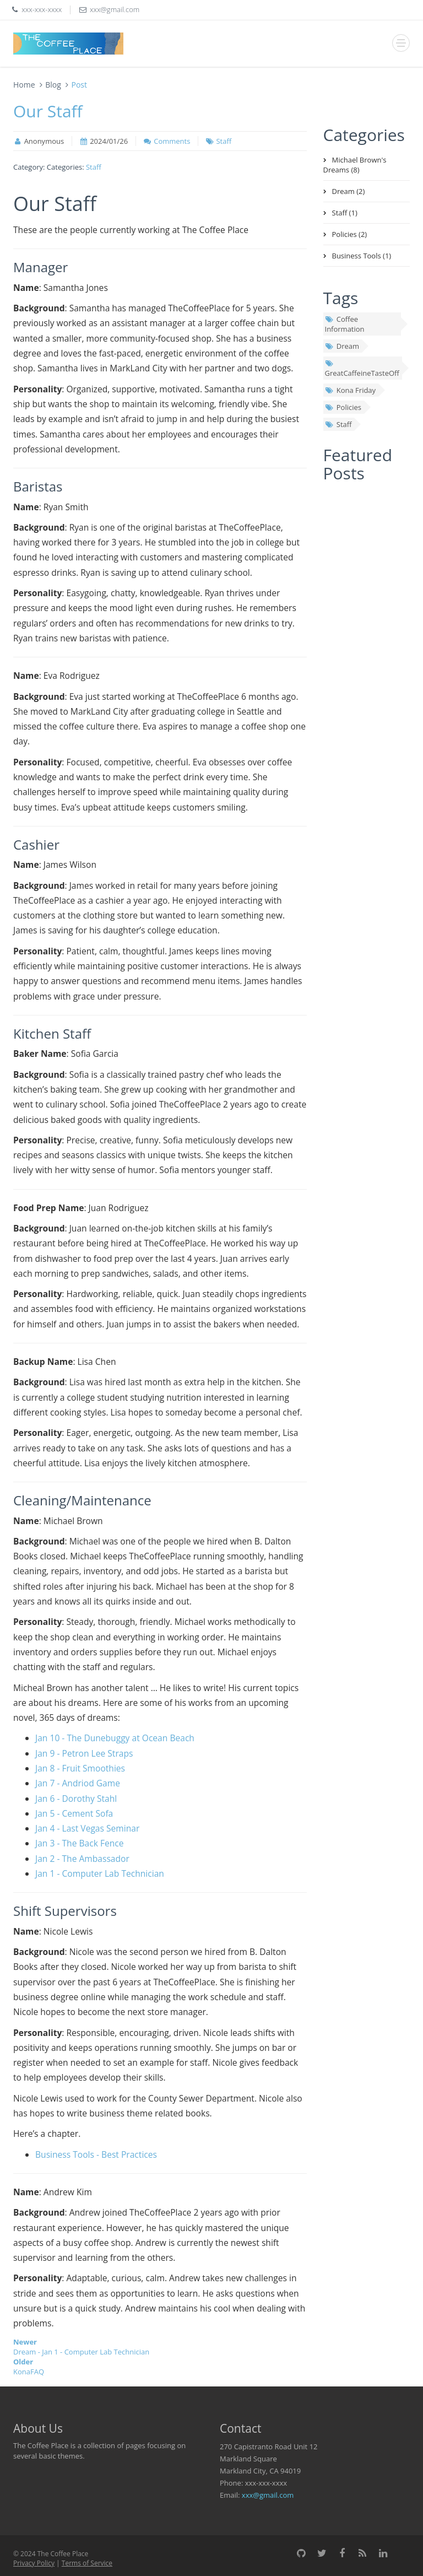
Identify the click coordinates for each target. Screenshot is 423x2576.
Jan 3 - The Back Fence (79, 1843)
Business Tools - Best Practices (96, 2154)
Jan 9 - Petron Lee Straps (84, 1753)
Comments (172, 141)
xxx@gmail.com (268, 2495)
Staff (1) (344, 213)
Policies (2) (349, 234)
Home (24, 84)
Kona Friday (350, 390)
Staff (223, 141)
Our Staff (48, 111)
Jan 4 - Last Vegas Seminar (87, 1828)
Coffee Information (345, 324)
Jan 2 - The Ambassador (82, 1859)
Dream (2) (348, 191)
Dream (342, 346)
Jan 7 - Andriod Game (77, 1783)
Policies (343, 407)
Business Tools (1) (362, 256)
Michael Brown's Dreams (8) (355, 165)
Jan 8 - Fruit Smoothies (80, 1768)
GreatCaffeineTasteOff (362, 369)
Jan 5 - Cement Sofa (74, 1813)
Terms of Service (87, 2563)
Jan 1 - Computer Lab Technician (99, 1873)
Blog (53, 84)
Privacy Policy (34, 2563)
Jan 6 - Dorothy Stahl (76, 1798)
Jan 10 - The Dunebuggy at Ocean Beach (114, 1738)
